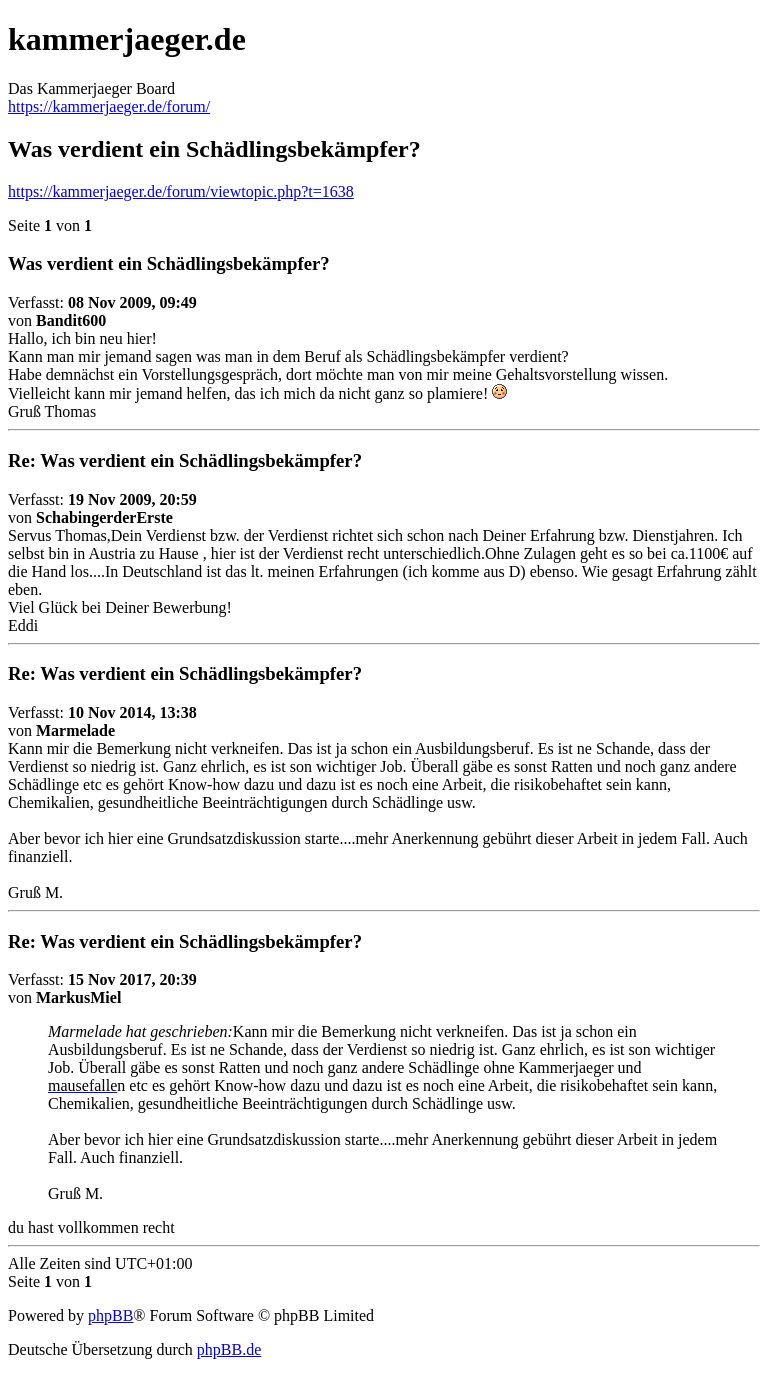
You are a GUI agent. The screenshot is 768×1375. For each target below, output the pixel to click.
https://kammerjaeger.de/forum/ (109, 106)
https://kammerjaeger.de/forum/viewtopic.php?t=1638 (181, 191)
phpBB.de (229, 1349)
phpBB (110, 1315)
